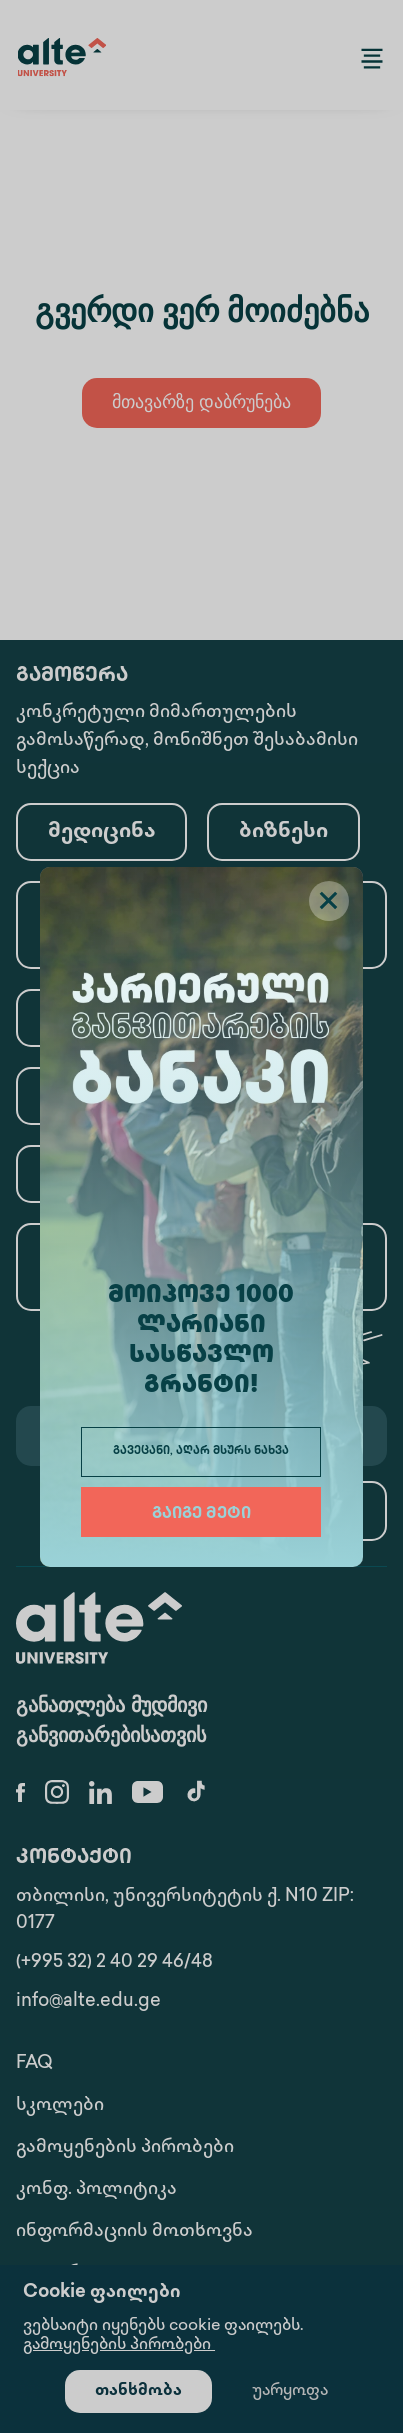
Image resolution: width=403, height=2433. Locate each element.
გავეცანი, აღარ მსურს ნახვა (201, 1451)
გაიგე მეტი (201, 1514)
